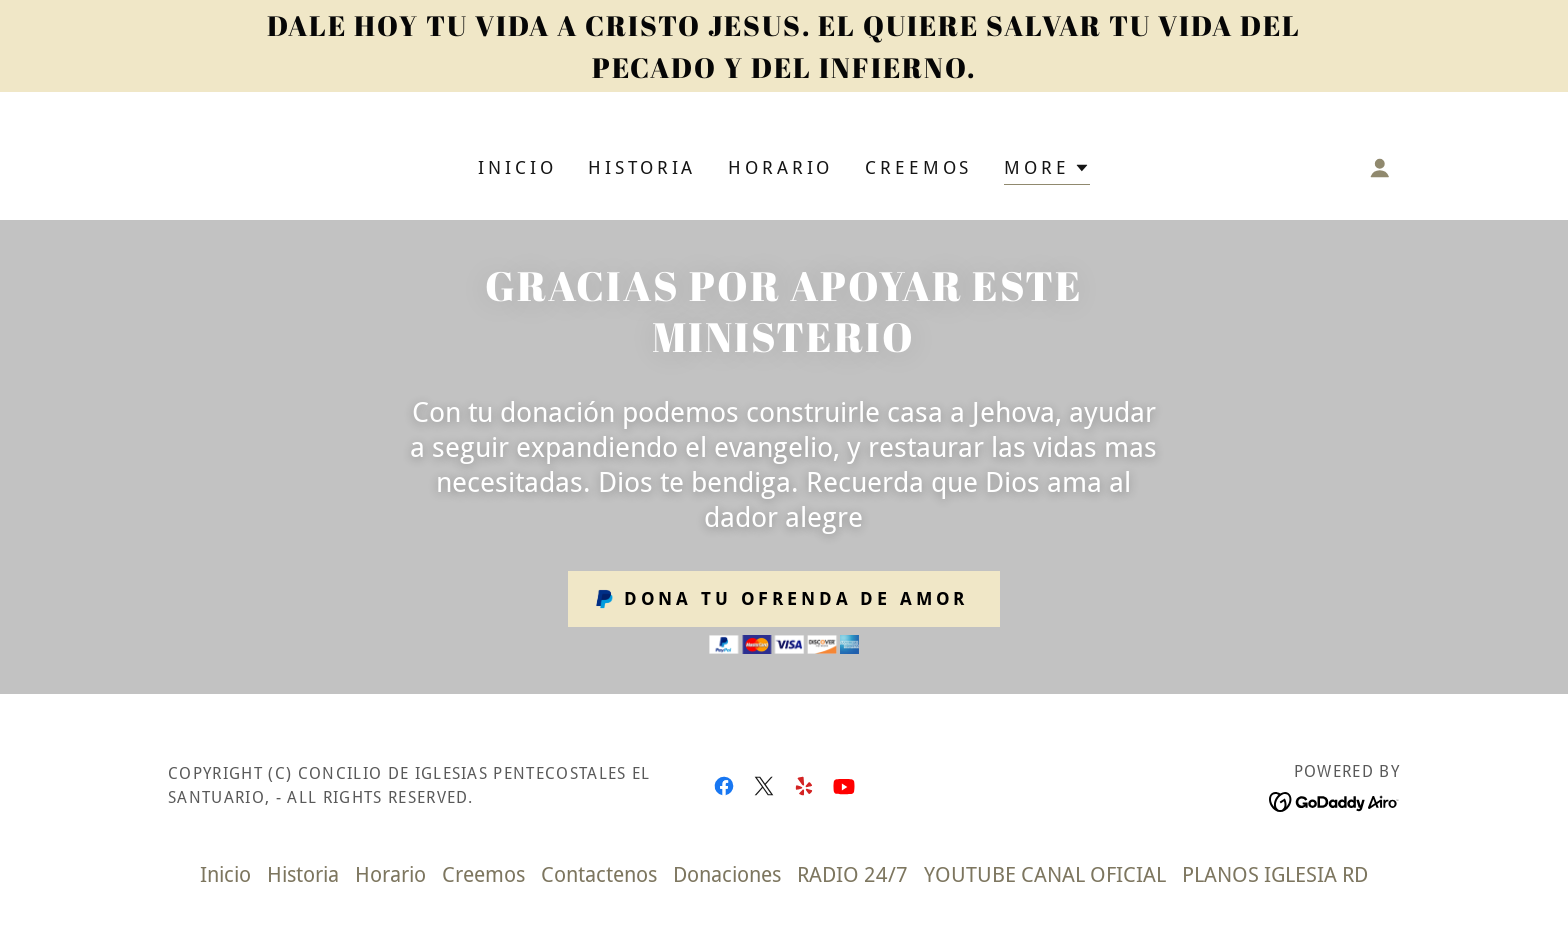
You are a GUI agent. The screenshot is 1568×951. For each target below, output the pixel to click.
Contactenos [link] (599, 874)
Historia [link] (642, 167)
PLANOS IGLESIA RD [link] (1275, 874)
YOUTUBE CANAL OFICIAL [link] (1045, 874)
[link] (724, 786)
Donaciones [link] (727, 874)
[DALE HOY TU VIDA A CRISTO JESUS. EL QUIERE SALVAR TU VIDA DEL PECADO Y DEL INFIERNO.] (784, 46)
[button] (1046, 170)
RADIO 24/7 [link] (852, 874)
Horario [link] (780, 167)
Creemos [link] (918, 167)
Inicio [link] (517, 167)
